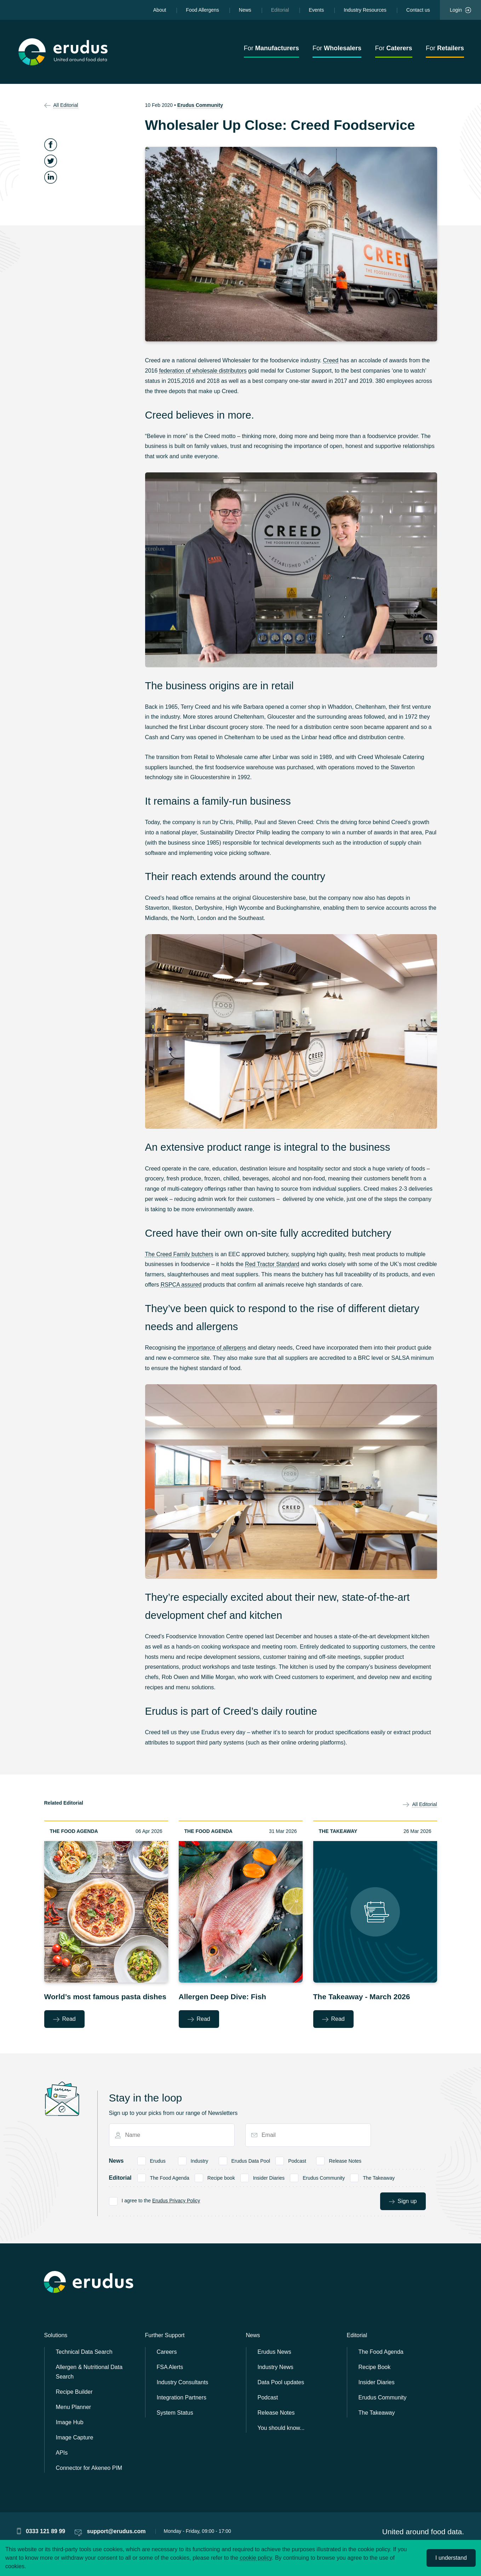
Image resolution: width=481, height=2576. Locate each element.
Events (316, 10)
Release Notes (344, 2160)
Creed (331, 360)
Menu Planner (73, 2407)
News (245, 10)
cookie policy (256, 2558)
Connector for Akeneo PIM (89, 2468)
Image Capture (74, 2437)
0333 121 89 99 (45, 2531)
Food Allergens (202, 10)
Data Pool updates (281, 2382)
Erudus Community (200, 105)
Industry (199, 2160)
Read (64, 2019)
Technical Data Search (84, 2352)
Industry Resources (365, 10)
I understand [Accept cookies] (451, 2558)
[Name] (174, 2135)
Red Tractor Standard (272, 1264)
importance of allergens (216, 1348)
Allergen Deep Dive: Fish (222, 1997)
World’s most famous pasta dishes (105, 1997)
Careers (167, 2352)
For (271, 48)
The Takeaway (338, 1831)
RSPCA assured (181, 1285)
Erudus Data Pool (250, 2160)
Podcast (297, 2160)
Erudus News (274, 2352)
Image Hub (70, 2422)
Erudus (158, 2160)
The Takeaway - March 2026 (361, 1997)
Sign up (403, 2201)
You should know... (281, 2428)
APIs (62, 2453)
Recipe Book (375, 2367)
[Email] (311, 2135)
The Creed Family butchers (179, 1254)
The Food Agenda (74, 1831)
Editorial (280, 10)
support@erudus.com (116, 2531)
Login (460, 10)
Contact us (418, 10)
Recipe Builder (74, 2392)
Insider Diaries (269, 2177)
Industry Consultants (182, 2382)
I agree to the (160, 2200)
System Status (175, 2413)
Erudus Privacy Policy (176, 2200)
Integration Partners (182, 2397)
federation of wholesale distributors (203, 371)
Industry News (275, 2367)
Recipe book (221, 2177)
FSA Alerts (170, 2367)
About (159, 10)
